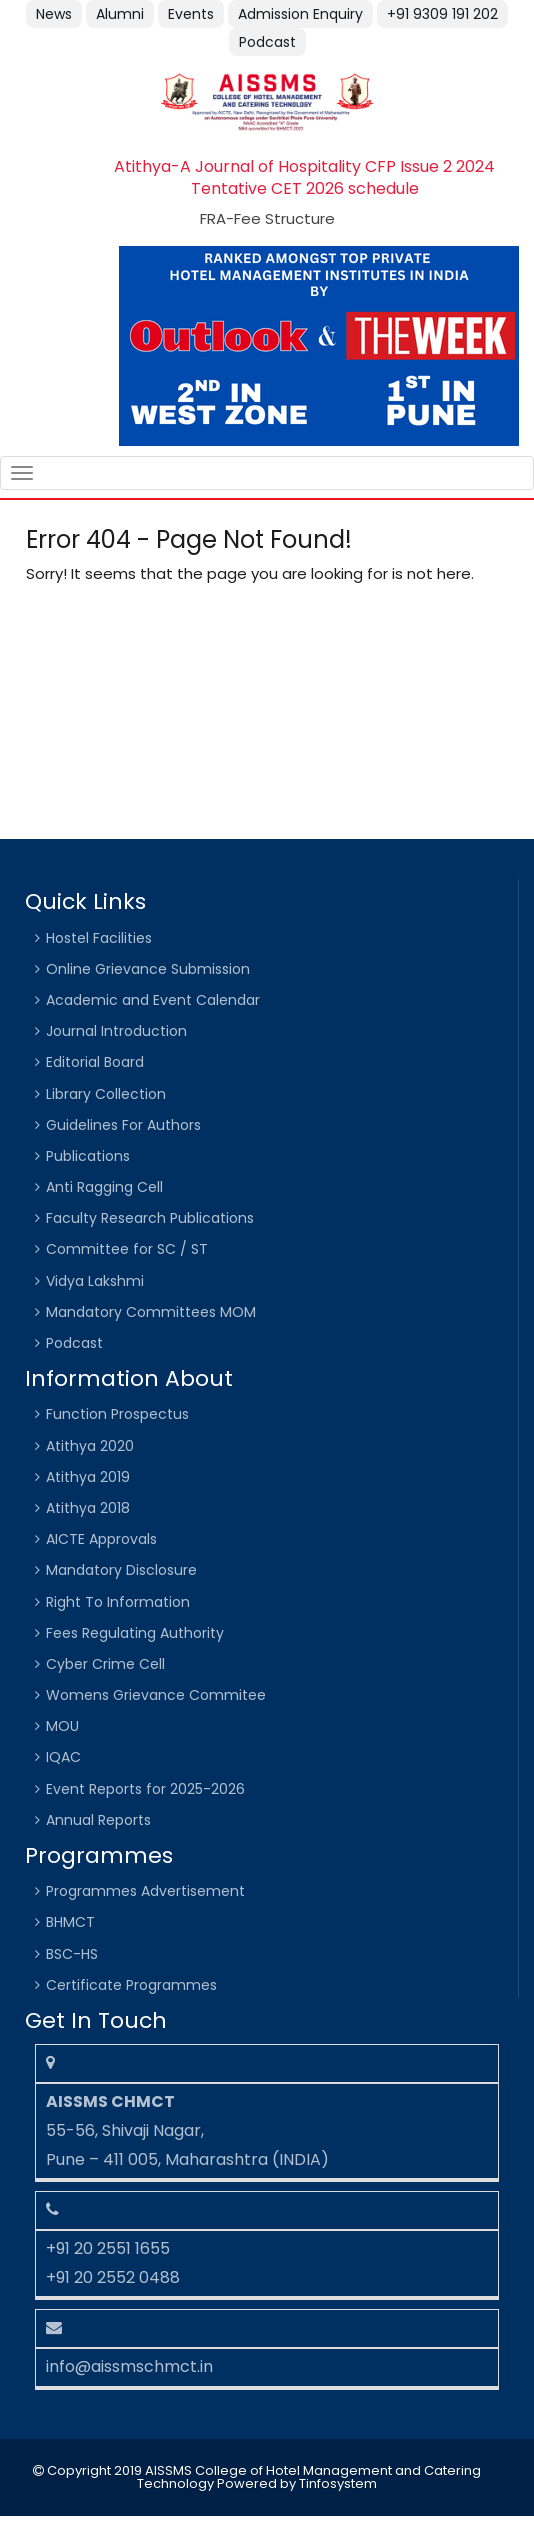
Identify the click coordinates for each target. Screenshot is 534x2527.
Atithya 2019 (88, 1477)
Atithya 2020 (90, 1446)
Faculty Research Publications (150, 1218)
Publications (88, 1156)
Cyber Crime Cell (105, 1664)
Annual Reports (98, 1820)
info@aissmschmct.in (129, 2366)
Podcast (267, 42)
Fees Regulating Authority (135, 1633)
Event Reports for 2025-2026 (145, 1789)
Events (191, 14)
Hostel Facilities (99, 938)
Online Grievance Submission (148, 969)
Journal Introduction (116, 1031)
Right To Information (118, 1602)
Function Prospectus (117, 1414)
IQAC (63, 1757)
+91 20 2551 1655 (108, 2248)
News (54, 14)
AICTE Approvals (101, 1539)
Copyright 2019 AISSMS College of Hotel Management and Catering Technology (262, 2477)
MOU (62, 1726)
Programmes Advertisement (145, 1891)
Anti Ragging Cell (104, 1187)
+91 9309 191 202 (442, 14)
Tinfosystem (338, 2483)
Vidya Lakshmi (95, 1281)
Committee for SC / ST (127, 1249)
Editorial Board (95, 1062)
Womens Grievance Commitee (156, 1695)
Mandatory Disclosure (121, 1570)
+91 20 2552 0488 (113, 2277)
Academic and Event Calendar (153, 1000)
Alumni (120, 14)
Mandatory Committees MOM (151, 1312)
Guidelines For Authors (123, 1125)
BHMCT (70, 1922)
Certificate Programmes (131, 1985)
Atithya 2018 (88, 1508)
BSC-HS (72, 1954)
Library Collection (106, 1094)
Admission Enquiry (300, 14)
